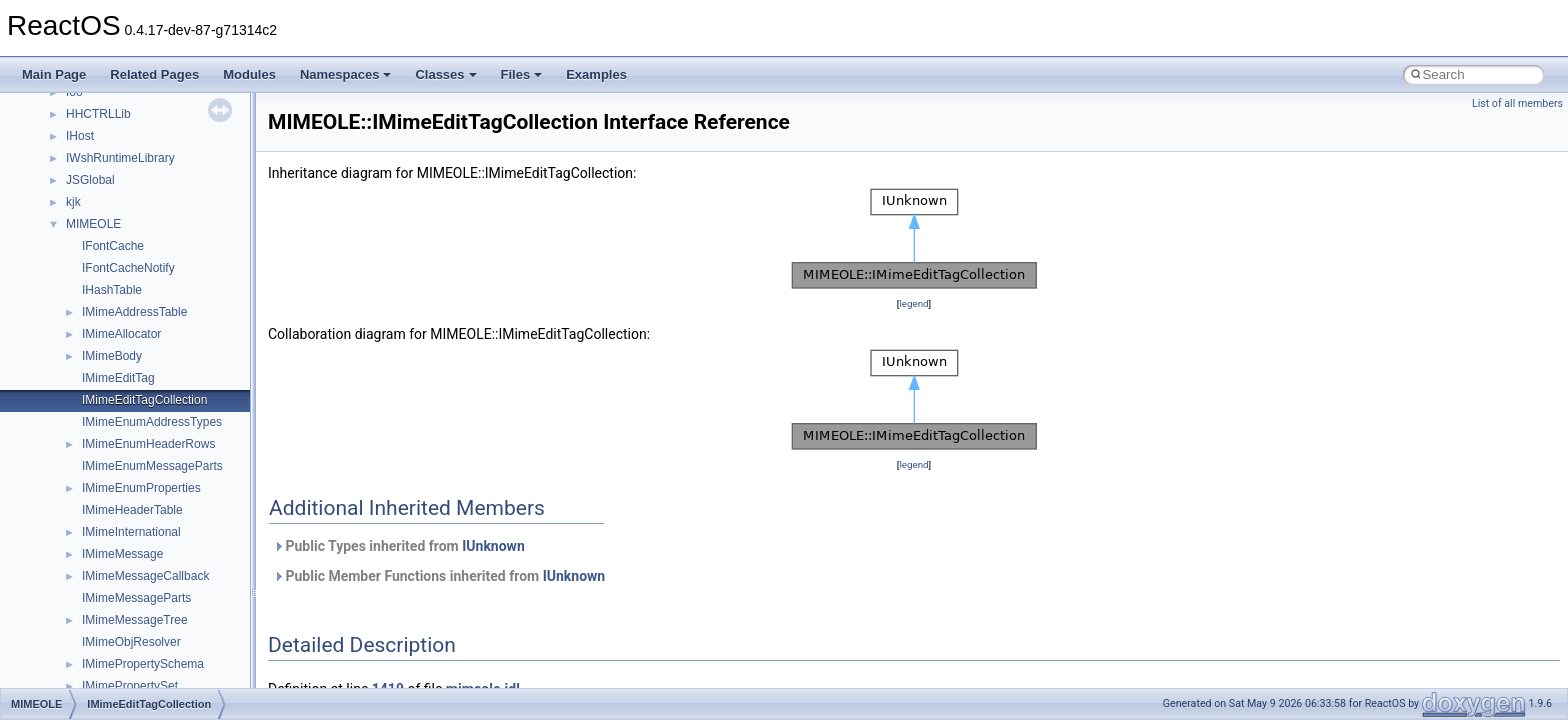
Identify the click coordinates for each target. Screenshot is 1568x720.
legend (913, 303)
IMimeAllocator (121, 334)
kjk (73, 202)
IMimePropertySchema (143, 664)
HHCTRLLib (98, 114)
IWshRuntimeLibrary (120, 158)
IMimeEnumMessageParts (152, 466)
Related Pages (154, 74)
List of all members (1517, 103)
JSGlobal (90, 180)
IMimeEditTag (118, 378)
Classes (445, 74)
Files (522, 74)
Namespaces (346, 74)
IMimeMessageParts (136, 598)
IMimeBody (112, 356)
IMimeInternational (131, 532)
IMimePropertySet (130, 686)
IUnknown (493, 546)
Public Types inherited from (399, 546)
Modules (249, 74)
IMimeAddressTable (134, 312)
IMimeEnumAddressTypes (152, 422)
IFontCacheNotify (128, 268)
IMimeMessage (122, 554)
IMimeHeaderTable (132, 510)
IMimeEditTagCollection (144, 400)
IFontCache (113, 246)
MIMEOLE (93, 224)
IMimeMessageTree (135, 620)
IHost (80, 136)
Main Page (54, 74)
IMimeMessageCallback (145, 576)
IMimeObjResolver (131, 642)
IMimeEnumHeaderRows (148, 444)
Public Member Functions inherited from (439, 576)
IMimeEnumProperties (141, 488)
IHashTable (112, 290)
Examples (596, 74)
